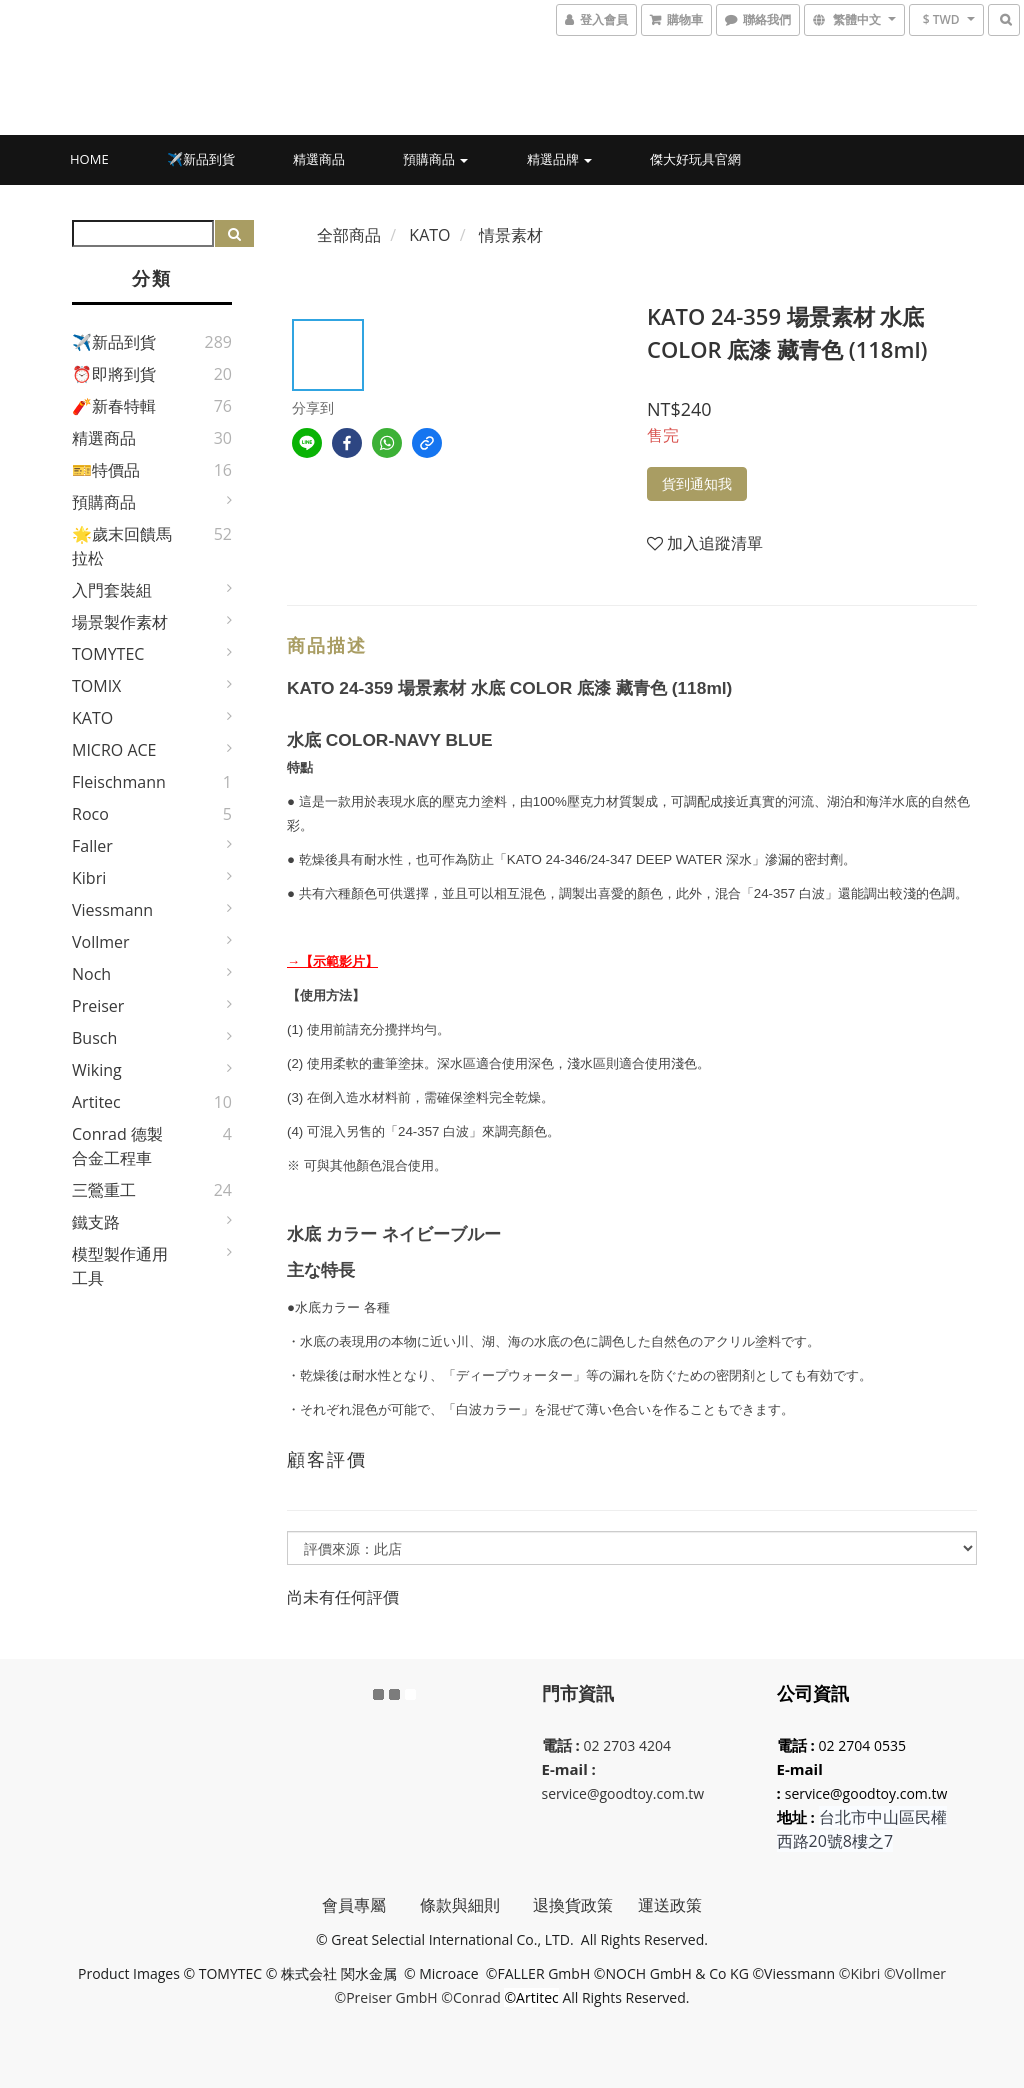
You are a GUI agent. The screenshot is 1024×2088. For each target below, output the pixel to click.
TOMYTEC (108, 654)
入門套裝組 (112, 590)
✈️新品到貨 (201, 159)
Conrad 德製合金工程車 (117, 1146)
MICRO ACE (114, 750)
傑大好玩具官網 (695, 159)
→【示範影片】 (332, 961)
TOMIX (96, 686)
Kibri (89, 878)
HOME (89, 159)
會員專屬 (370, 1905)
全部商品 (349, 235)
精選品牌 (559, 159)
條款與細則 (476, 1905)
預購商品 (435, 159)
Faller (92, 846)
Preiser (98, 1006)
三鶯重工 (104, 1190)
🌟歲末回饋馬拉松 (122, 546)
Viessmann (112, 910)
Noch (91, 974)
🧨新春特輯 (114, 406)
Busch (94, 1038)
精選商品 (319, 159)
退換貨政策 (573, 1905)
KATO (92, 718)
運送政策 (670, 1905)
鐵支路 (96, 1222)
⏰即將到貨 (114, 374)
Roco (90, 814)
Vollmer (101, 942)
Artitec (96, 1102)
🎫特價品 (106, 470)
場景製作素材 (120, 622)
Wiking (97, 1070)
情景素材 (511, 235)
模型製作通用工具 (120, 1266)
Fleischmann (119, 782)
